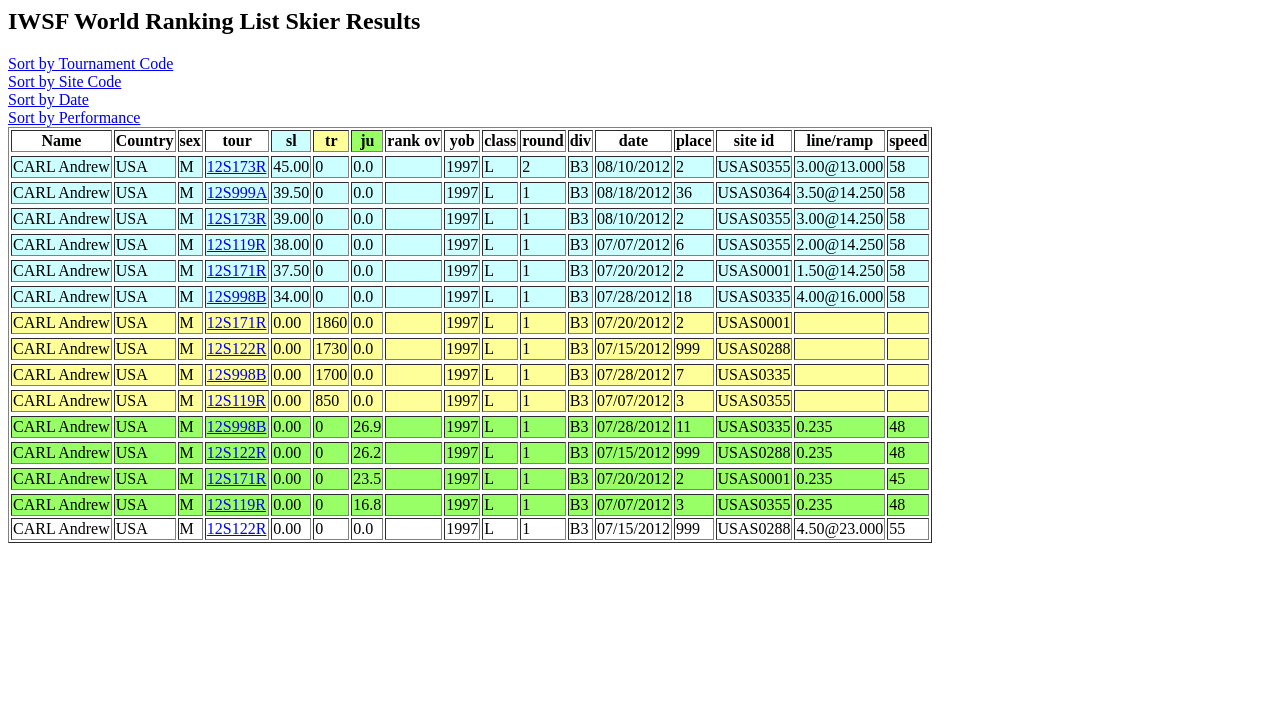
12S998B (237, 296)
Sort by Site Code (64, 81)
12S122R (237, 348)
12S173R (237, 166)
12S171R (237, 270)
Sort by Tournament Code (90, 63)
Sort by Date (48, 99)
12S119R (236, 244)
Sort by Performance (74, 117)
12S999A (237, 192)
